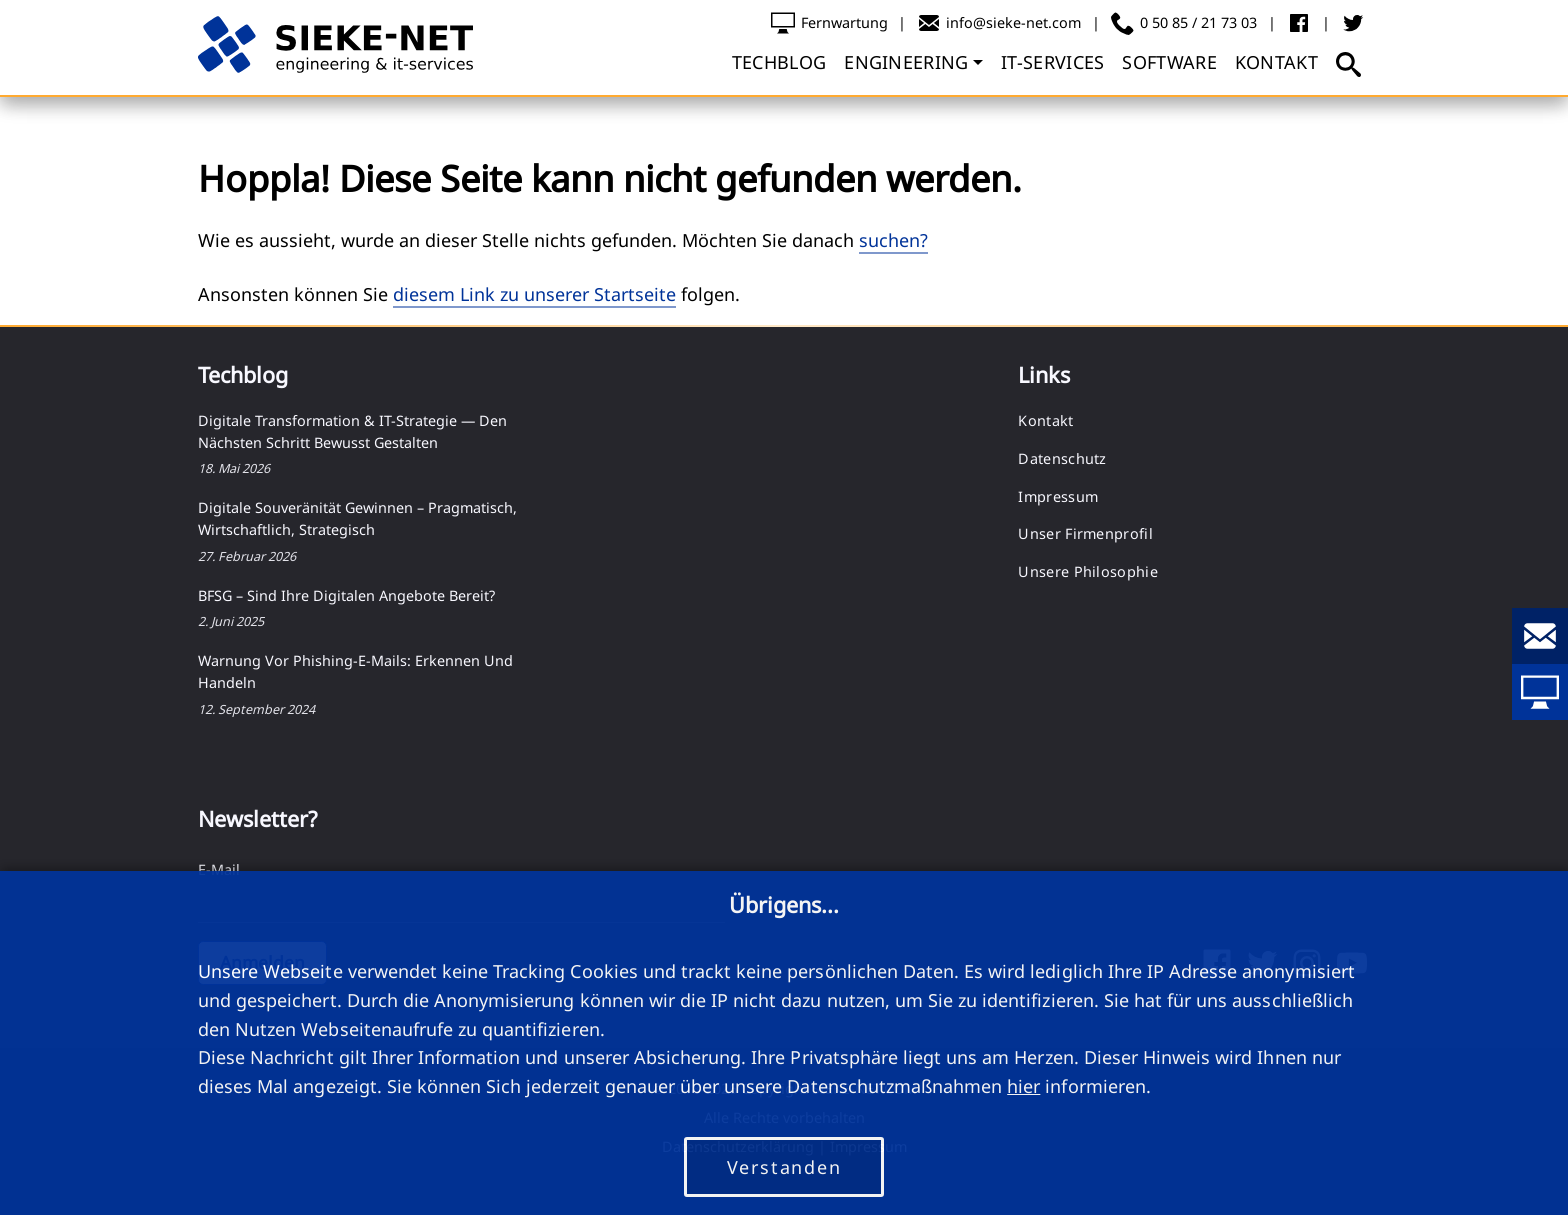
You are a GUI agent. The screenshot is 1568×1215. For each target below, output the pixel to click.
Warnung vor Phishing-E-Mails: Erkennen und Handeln (355, 671)
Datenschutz (1062, 458)
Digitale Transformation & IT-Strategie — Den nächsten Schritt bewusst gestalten (352, 431)
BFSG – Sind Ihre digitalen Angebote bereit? (346, 595)
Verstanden (784, 1167)
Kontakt (1045, 420)
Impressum (1058, 496)
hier (1023, 1086)
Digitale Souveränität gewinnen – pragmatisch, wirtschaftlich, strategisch (357, 518)
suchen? (893, 240)
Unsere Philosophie (1087, 571)
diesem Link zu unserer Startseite (534, 294)
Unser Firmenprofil (1085, 533)
